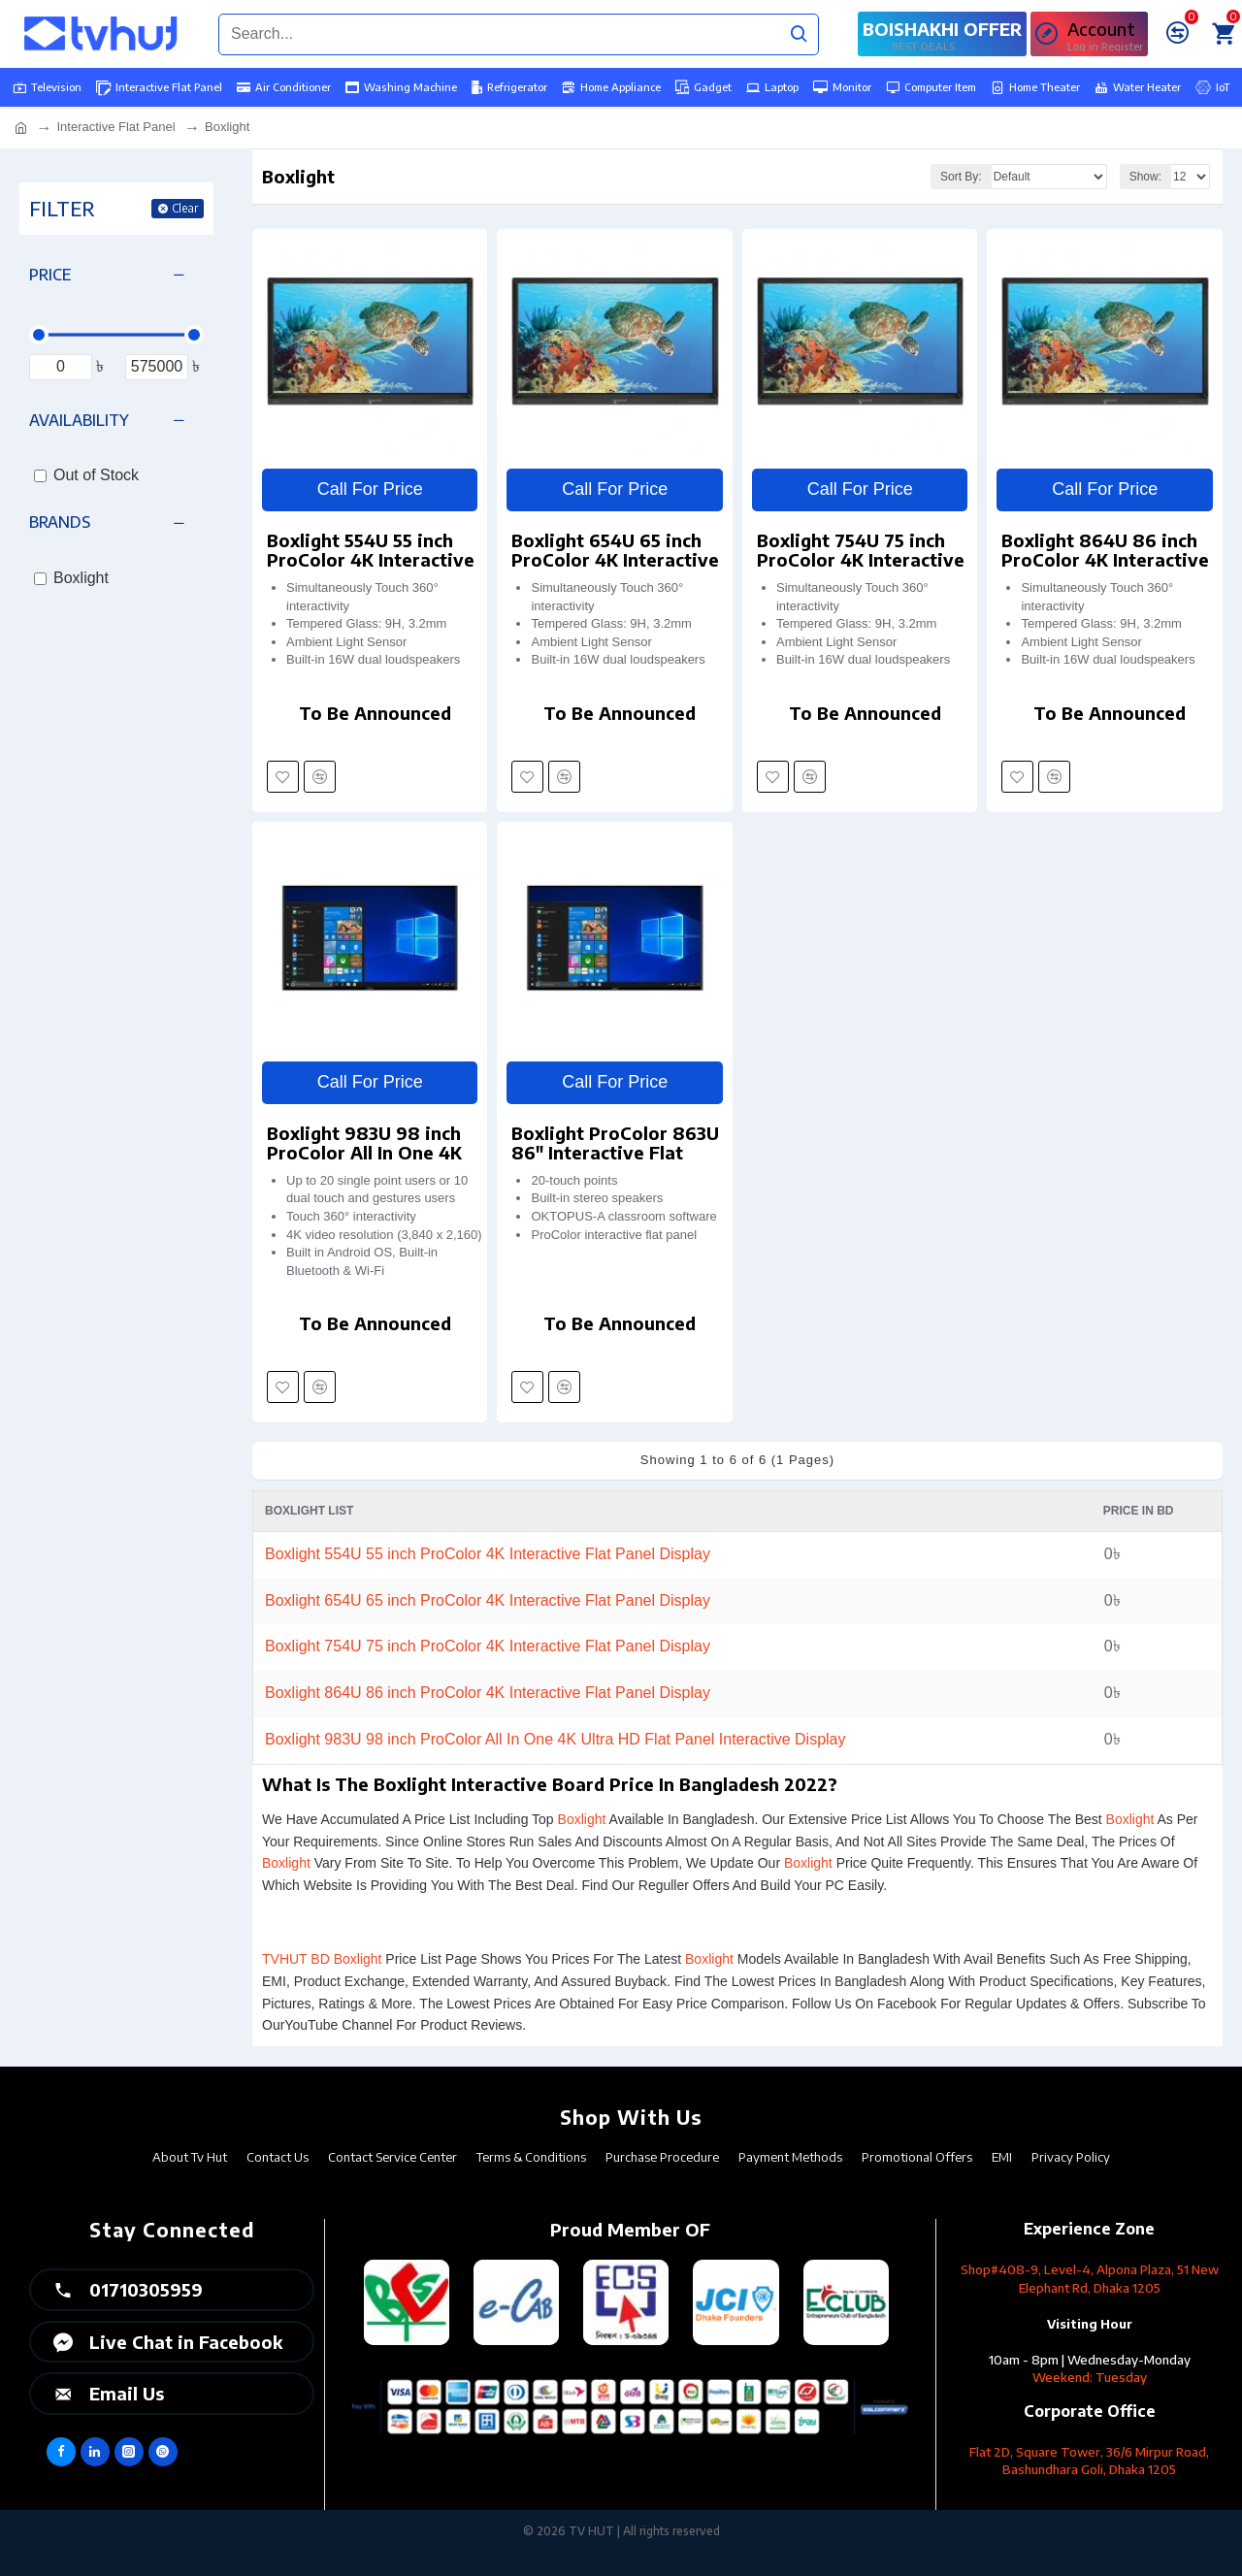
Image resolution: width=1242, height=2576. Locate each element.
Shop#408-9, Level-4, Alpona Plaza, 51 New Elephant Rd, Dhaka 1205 (1090, 2279)
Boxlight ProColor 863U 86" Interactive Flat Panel (615, 1143)
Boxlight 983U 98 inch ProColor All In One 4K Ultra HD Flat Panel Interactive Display (364, 1143)
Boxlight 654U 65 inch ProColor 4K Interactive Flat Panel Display (615, 550)
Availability (79, 420)
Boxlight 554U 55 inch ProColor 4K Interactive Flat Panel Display (370, 550)
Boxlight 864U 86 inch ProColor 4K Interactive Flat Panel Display (1105, 550)
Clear (185, 208)
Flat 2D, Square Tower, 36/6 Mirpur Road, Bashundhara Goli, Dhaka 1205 (1089, 2461)
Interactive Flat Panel (115, 126)
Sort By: (961, 176)
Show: (1145, 176)
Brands (59, 522)
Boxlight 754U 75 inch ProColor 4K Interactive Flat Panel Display (860, 550)
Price (50, 274)
